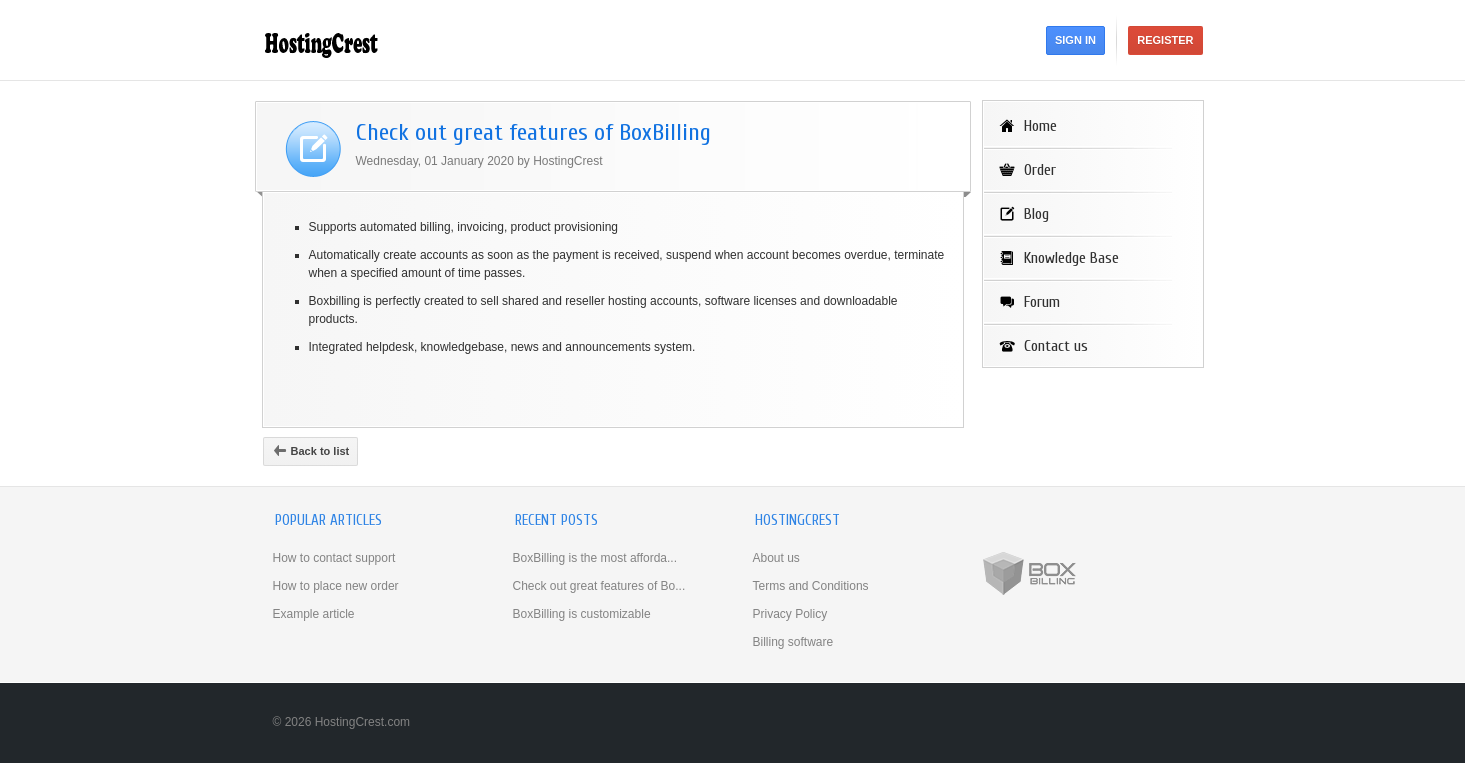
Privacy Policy (790, 614)
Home (1040, 126)
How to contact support (334, 558)
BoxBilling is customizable (582, 614)
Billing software (793, 642)
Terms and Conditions (811, 586)
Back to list (311, 451)
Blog (1036, 214)
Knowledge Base (1071, 258)
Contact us (1056, 346)
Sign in (1075, 40)
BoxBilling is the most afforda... (595, 558)
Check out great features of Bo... (599, 586)
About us (776, 558)
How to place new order (336, 586)
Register (1165, 40)
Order (1040, 170)
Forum (1042, 302)
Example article (314, 614)
